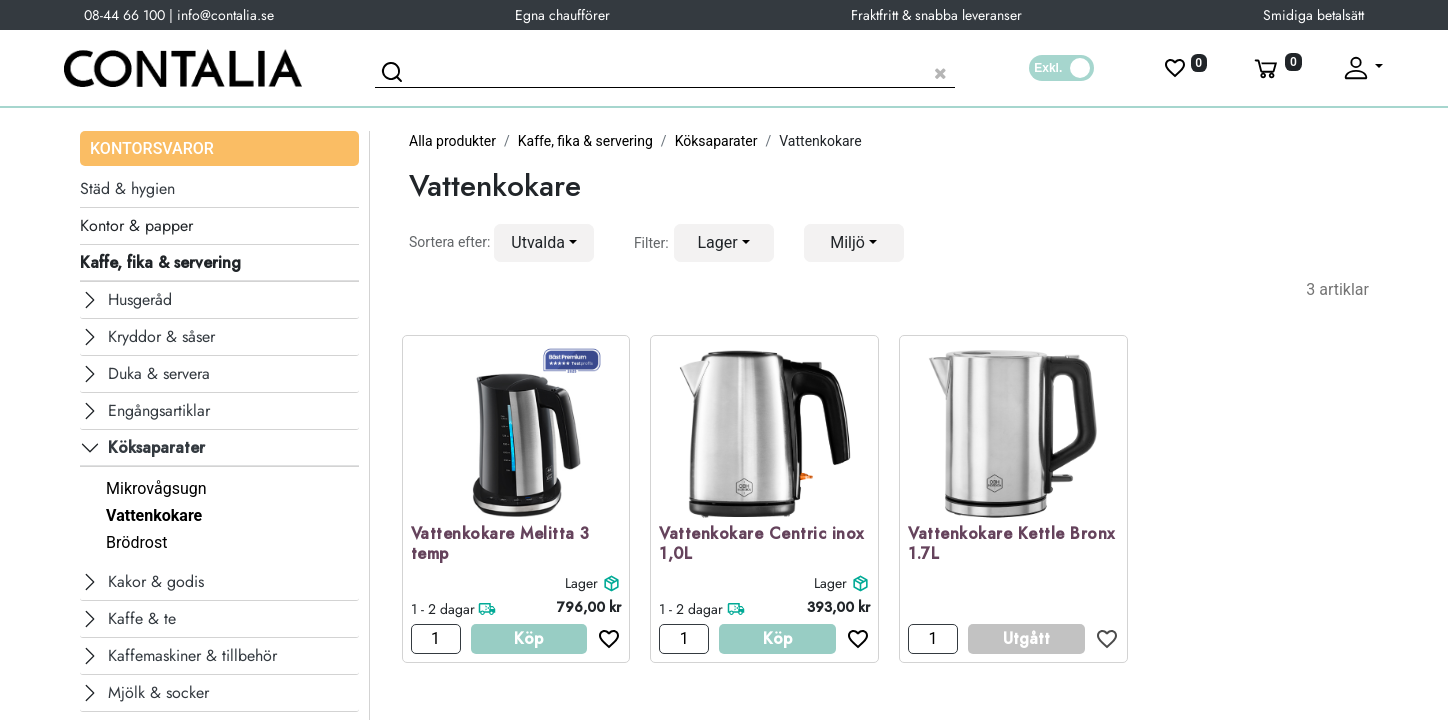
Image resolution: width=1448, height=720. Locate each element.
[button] (544, 243)
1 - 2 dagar (443, 609)
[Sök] (395, 75)
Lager (581, 583)
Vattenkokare (154, 515)
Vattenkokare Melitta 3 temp (500, 545)
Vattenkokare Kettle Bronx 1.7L (1011, 545)
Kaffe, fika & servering (585, 141)
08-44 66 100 (124, 15)
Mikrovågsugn (156, 488)
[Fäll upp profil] (1362, 68)
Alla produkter (452, 141)
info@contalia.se (225, 15)
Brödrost (136, 542)
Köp (528, 638)
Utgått (1026, 638)
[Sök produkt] (665, 70)
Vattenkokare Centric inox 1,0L (761, 545)
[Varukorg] (1276, 68)
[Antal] (436, 639)
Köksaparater (716, 141)
